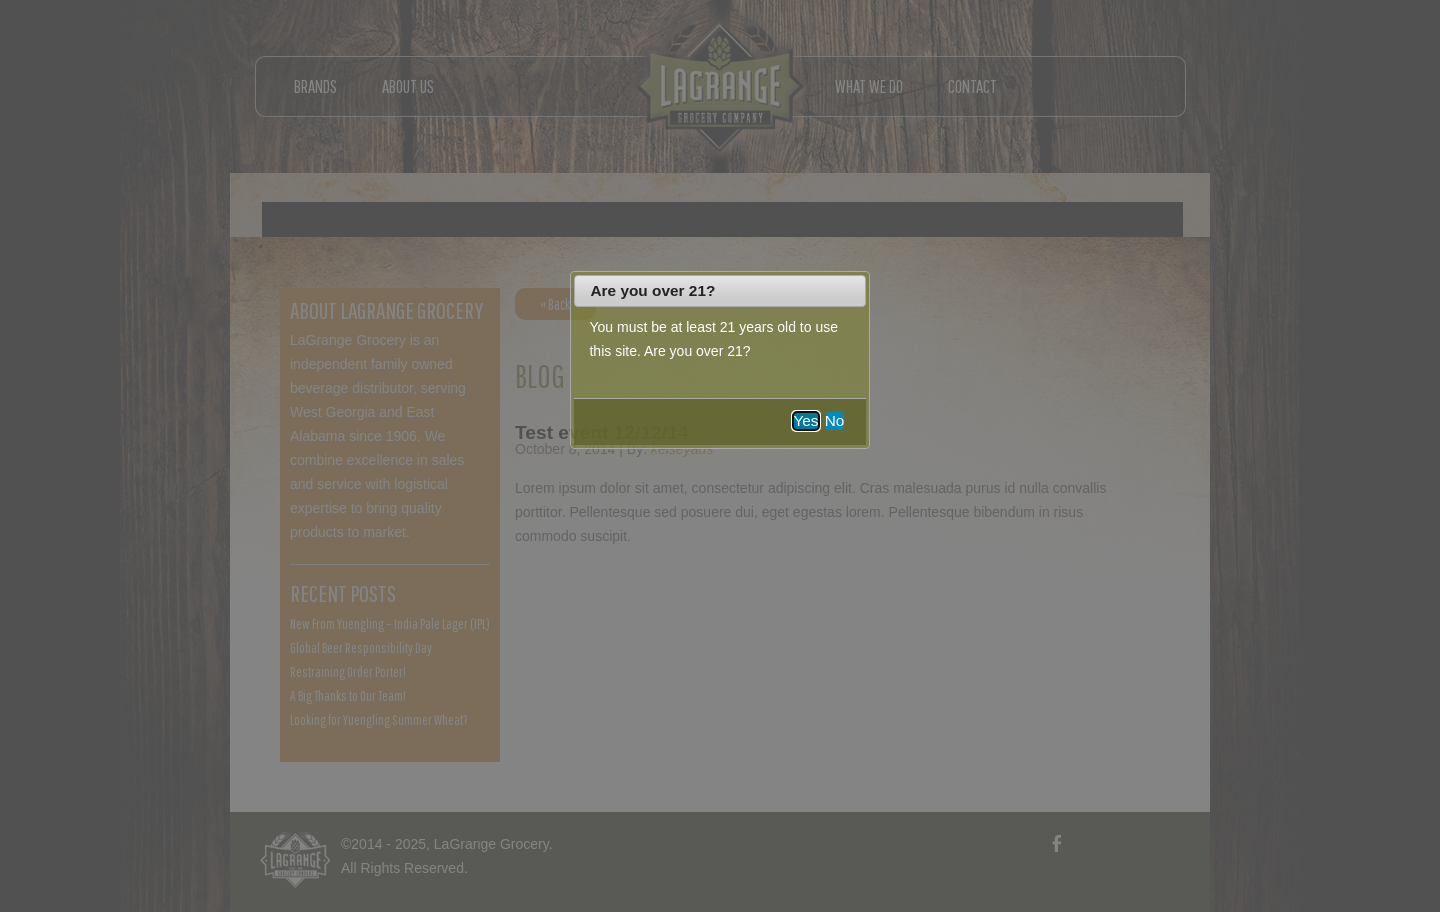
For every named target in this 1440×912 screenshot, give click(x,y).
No (835, 420)
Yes (805, 420)
